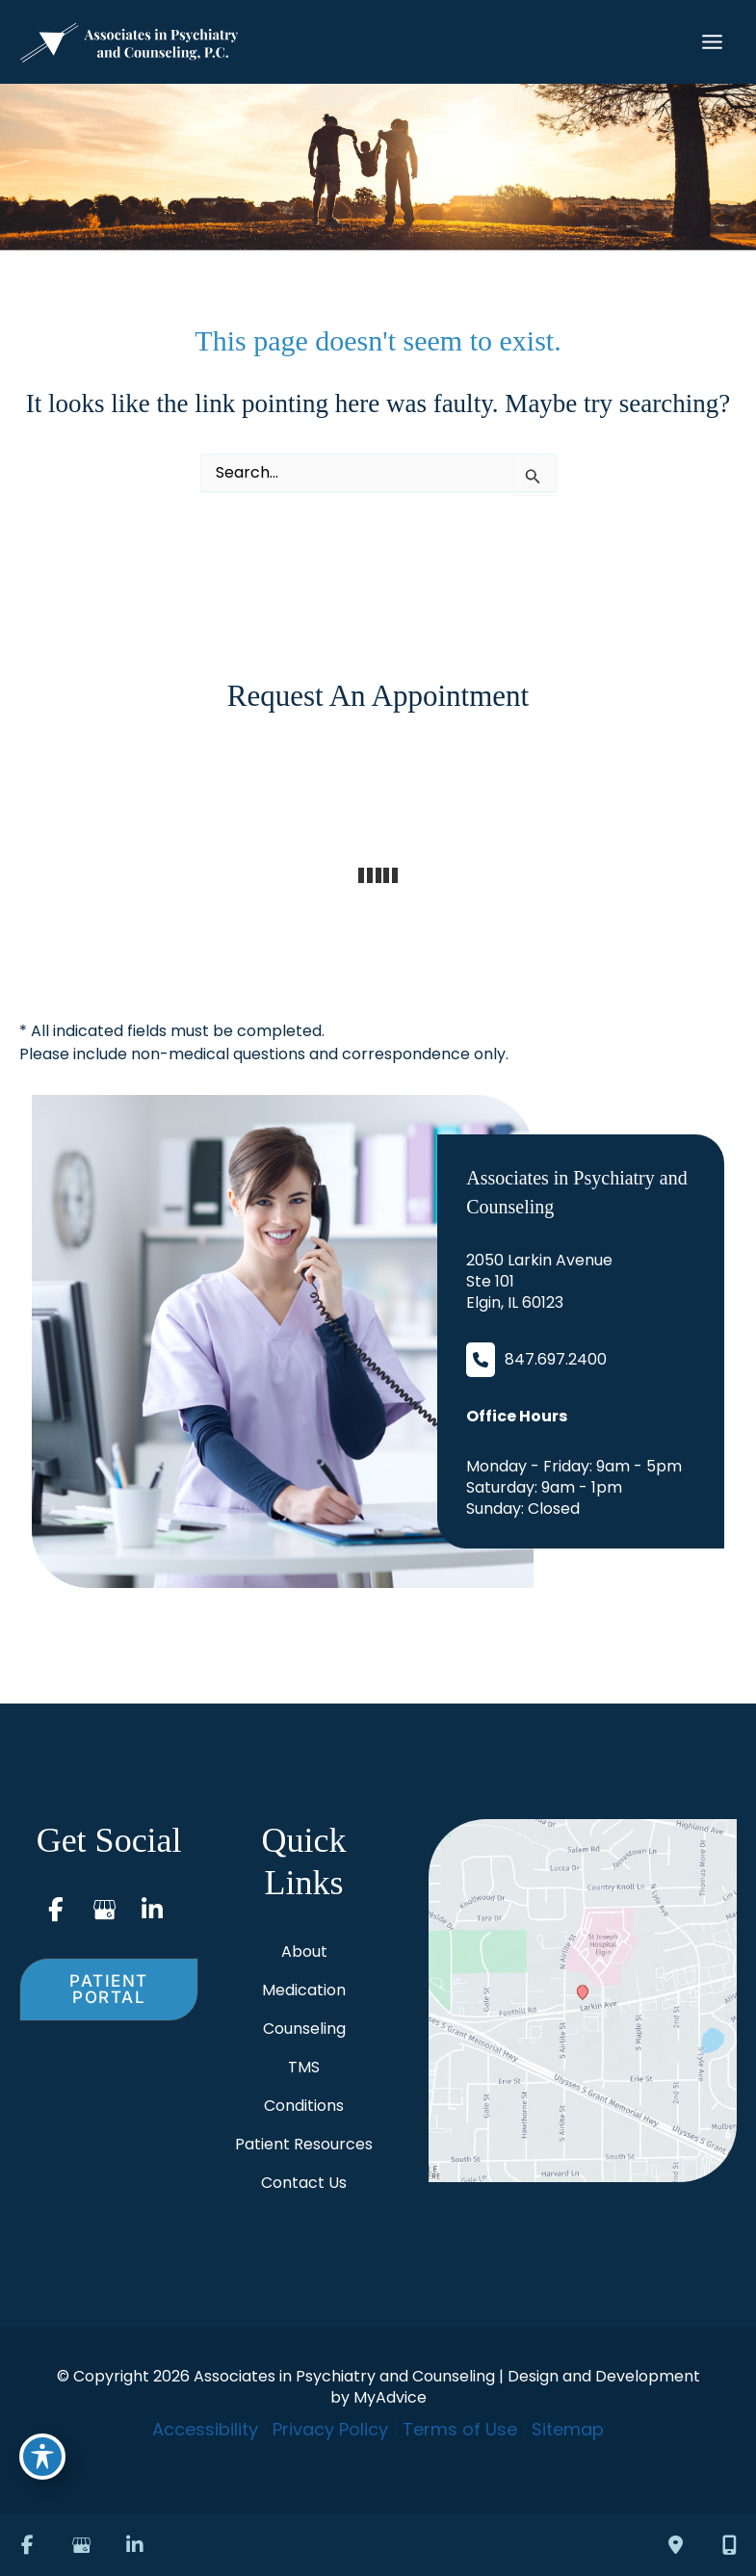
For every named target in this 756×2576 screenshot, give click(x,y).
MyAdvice (390, 2397)
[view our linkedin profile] (152, 1909)
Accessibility (205, 2429)
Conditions (304, 2106)
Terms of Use (460, 2429)
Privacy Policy (330, 2429)
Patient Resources (304, 2144)
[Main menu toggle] (712, 42)
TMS (304, 2067)
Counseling (304, 2028)
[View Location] (539, 1282)
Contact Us (304, 2183)
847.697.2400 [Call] (556, 1359)
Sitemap (568, 2429)
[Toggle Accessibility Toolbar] (42, 2456)
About (304, 1951)
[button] (108, 1989)
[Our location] (729, 2545)
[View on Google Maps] (583, 2000)
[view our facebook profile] (56, 1909)
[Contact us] (675, 2545)
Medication (304, 1990)
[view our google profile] (104, 1909)
